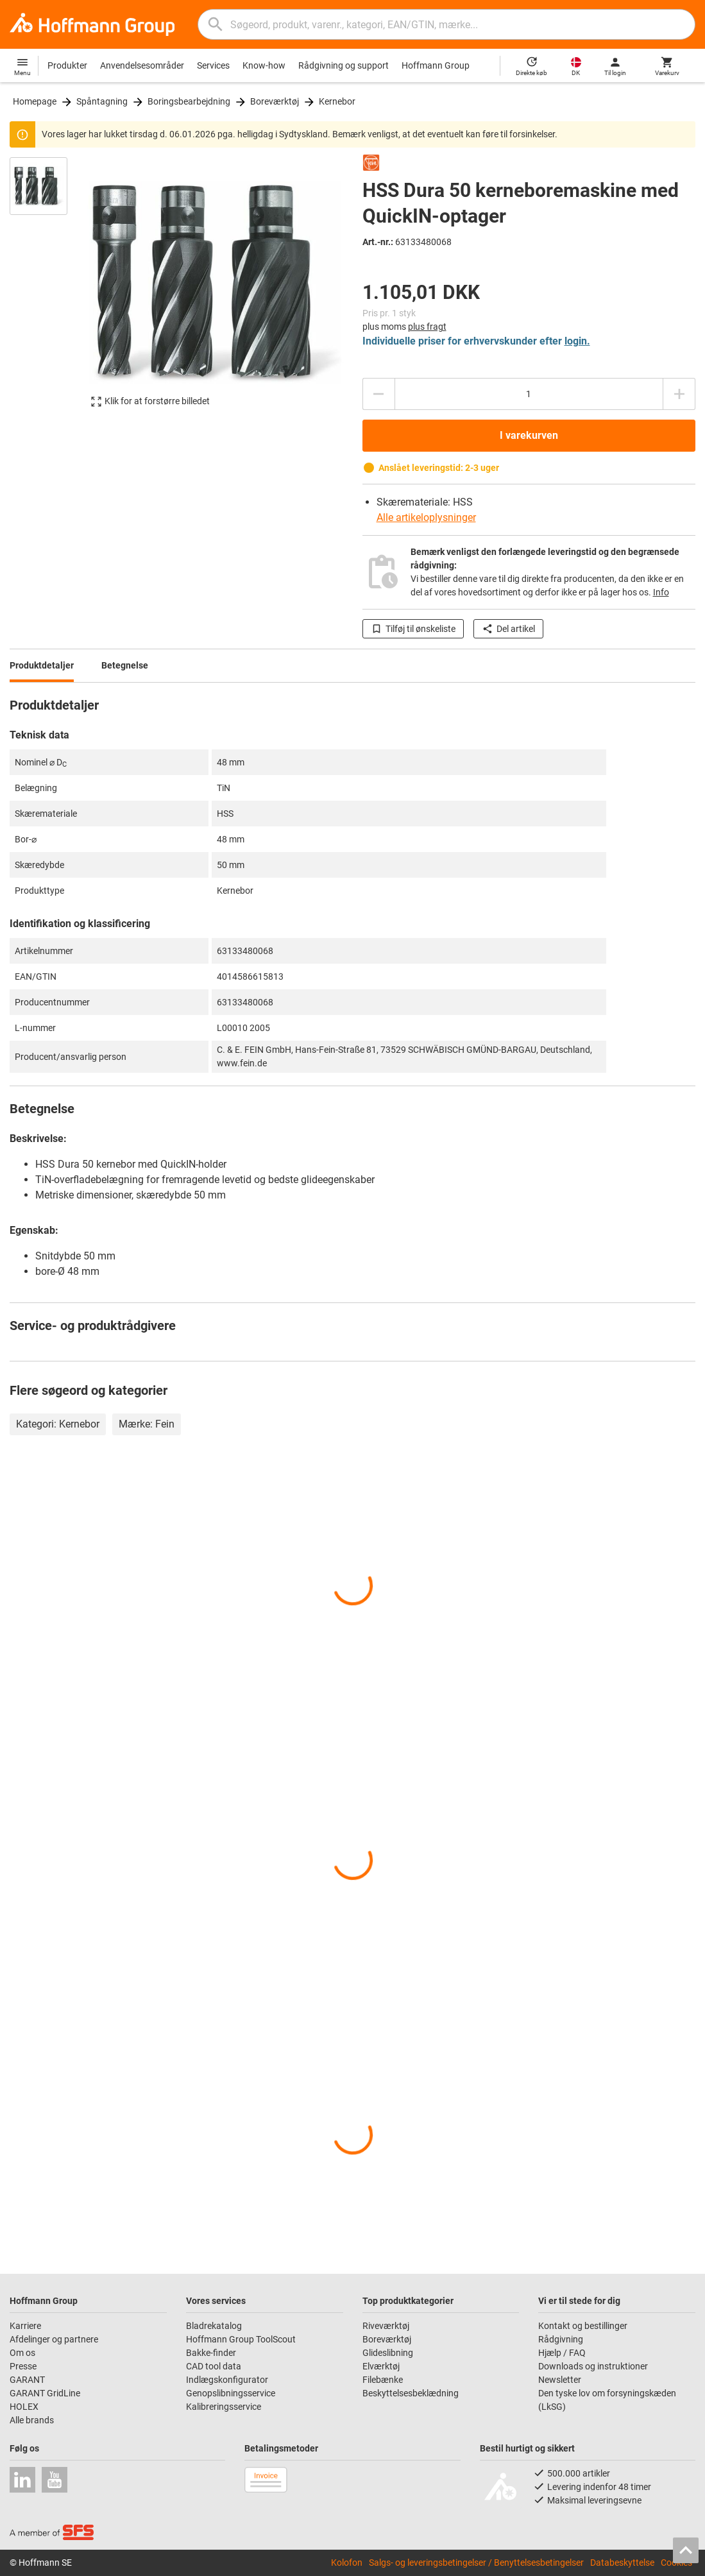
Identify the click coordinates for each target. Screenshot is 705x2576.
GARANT (27, 2380)
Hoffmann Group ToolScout (241, 2339)
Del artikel (508, 629)
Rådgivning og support (343, 65)
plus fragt (427, 326)
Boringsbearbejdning (189, 101)
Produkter (67, 65)
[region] (48, 288)
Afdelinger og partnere (54, 2339)
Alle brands (32, 2420)
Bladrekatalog (214, 2326)
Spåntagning (102, 101)
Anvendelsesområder (142, 65)
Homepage (34, 101)
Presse (23, 2366)
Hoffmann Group (436, 65)
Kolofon (346, 2562)
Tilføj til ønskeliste (413, 629)
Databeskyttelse (622, 2562)
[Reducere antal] (378, 394)
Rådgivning (560, 2339)
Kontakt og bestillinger (582, 2326)
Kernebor (337, 101)
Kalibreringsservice (223, 2406)
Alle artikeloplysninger (426, 517)
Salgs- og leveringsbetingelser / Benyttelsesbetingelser (476, 2562)
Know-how (263, 65)
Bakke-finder (211, 2353)
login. (577, 341)
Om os (22, 2353)
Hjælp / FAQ (562, 2353)
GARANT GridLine (45, 2393)
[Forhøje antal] (679, 394)
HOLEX (24, 2406)
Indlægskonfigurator (227, 2380)
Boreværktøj (274, 101)
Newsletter (559, 2380)
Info (661, 592)
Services (213, 65)
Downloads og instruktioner (593, 2366)
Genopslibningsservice (230, 2393)
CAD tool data (213, 2366)
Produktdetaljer (42, 665)
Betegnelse (124, 665)
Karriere (25, 2326)
